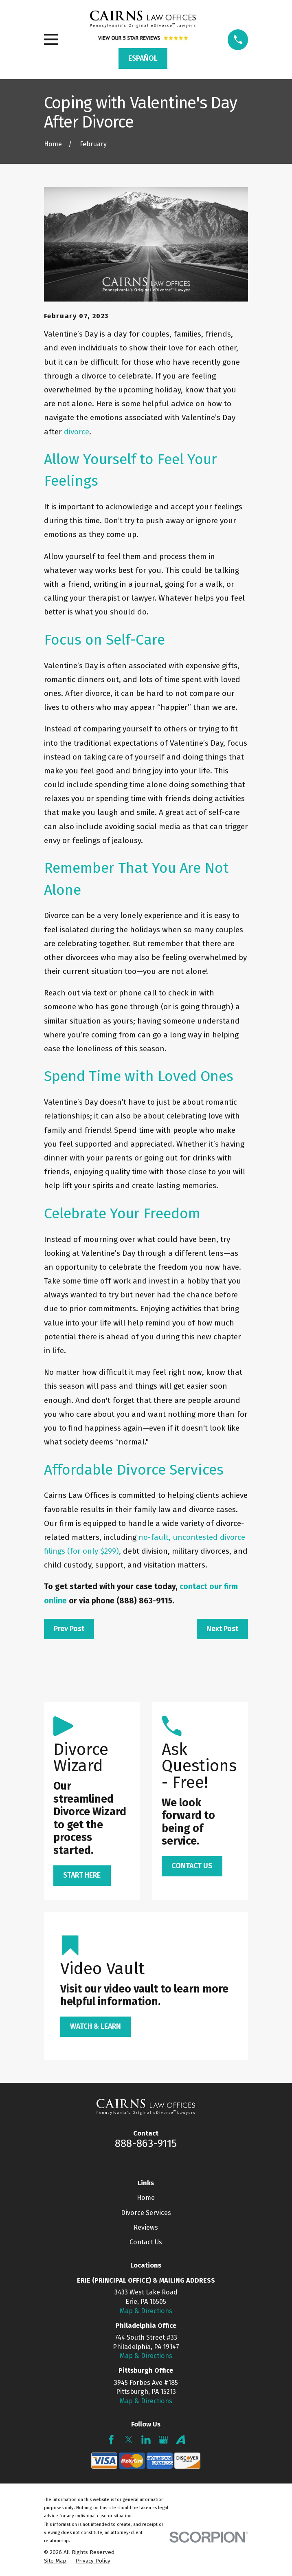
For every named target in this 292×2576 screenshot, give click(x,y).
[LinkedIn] (146, 2439)
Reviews (146, 2227)
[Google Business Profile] (163, 2439)
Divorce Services (146, 2213)
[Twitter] (129, 2439)
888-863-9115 (146, 2143)
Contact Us (146, 2242)
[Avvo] (180, 2439)
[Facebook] (111, 2439)
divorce (76, 431)
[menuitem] (55, 2561)
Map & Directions (146, 2311)
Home (146, 2198)
